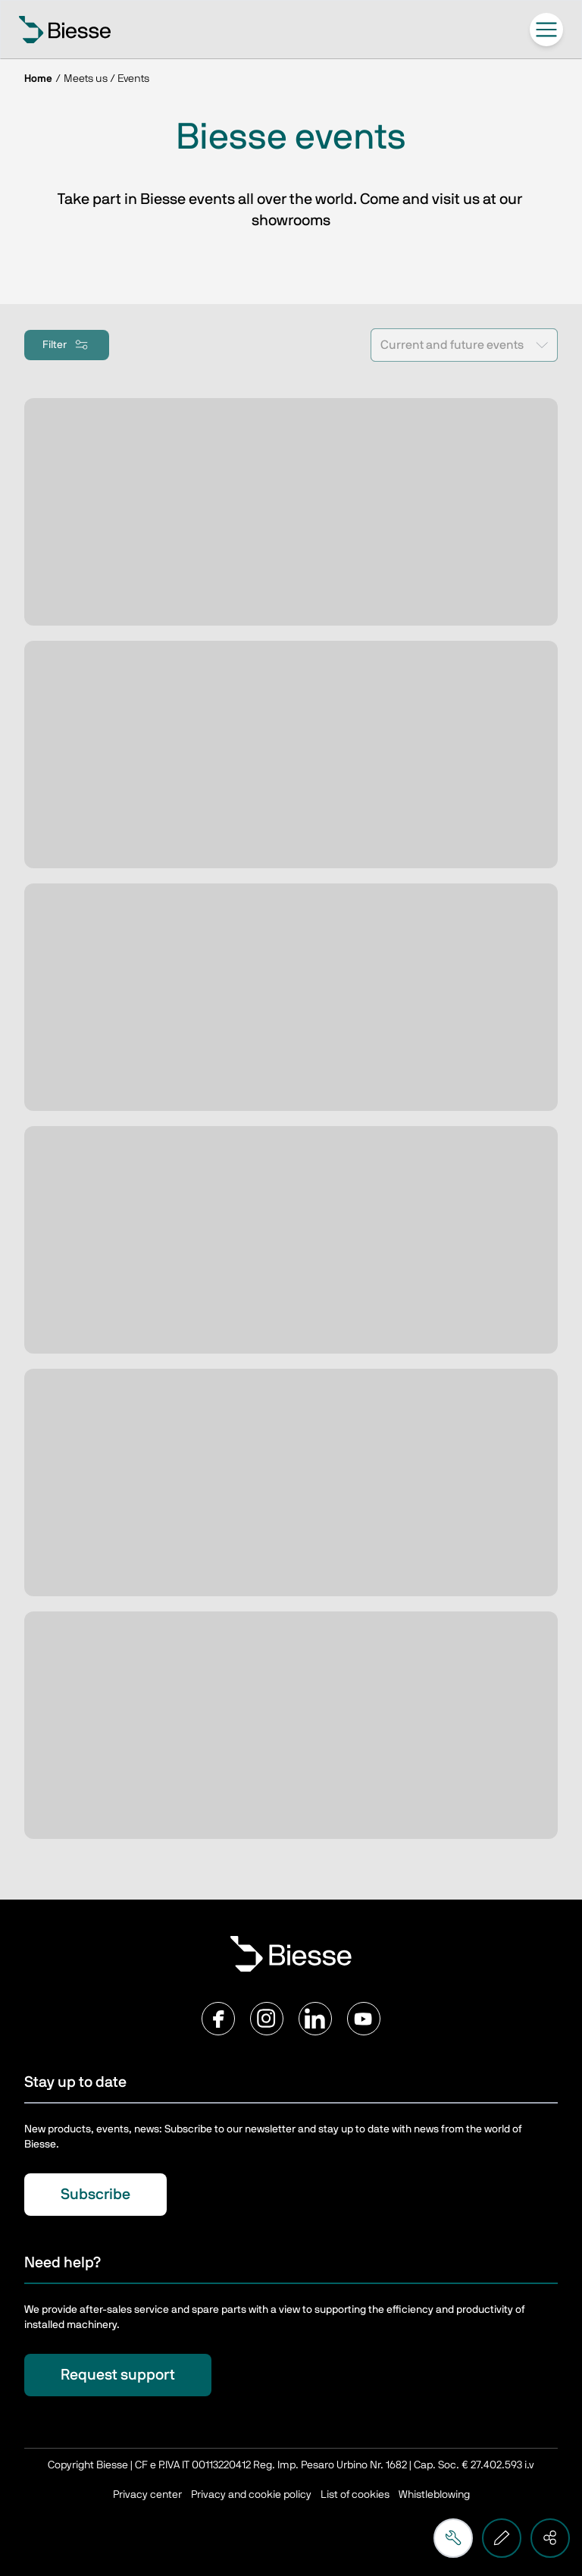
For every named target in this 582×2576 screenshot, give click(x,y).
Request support (118, 2375)
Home (38, 79)
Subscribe (95, 2194)
